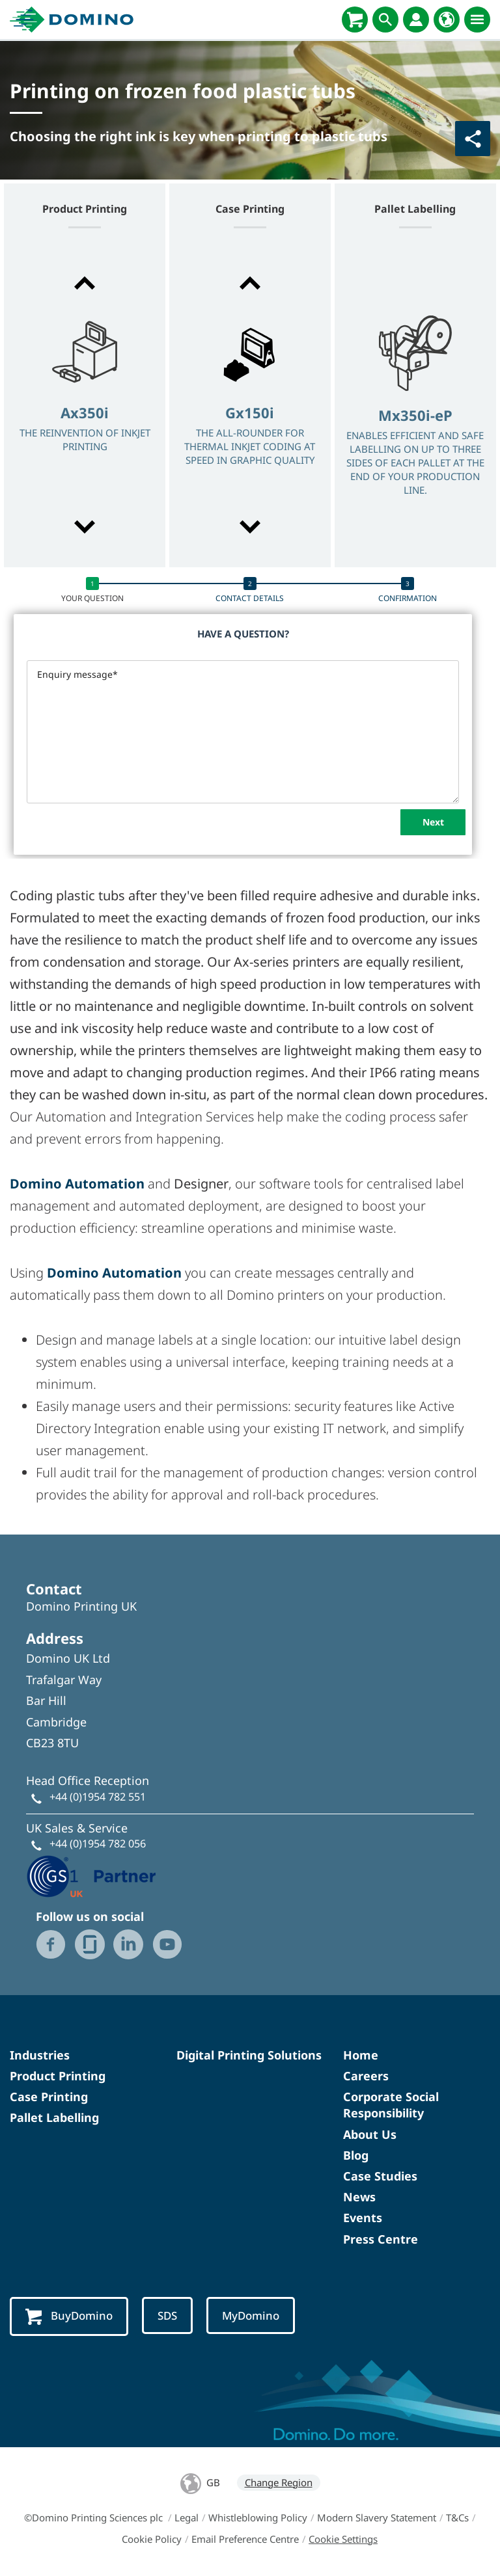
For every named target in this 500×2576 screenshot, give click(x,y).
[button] (85, 283)
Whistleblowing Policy (257, 2517)
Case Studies (380, 2176)
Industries (40, 2055)
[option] (85, 406)
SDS (167, 2315)
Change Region (278, 2482)
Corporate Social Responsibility (391, 2105)
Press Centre (380, 2239)
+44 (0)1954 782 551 (97, 1797)
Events (362, 2217)
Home (360, 2055)
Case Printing (49, 2096)
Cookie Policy (152, 2538)
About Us (369, 2134)
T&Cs (457, 2517)
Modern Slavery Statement (376, 2517)
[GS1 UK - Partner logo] (91, 1875)
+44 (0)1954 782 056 (97, 1843)
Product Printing (57, 2076)
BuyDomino (69, 2316)
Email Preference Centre (245, 2538)
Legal (186, 2517)
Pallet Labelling (54, 2117)
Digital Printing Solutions (249, 2055)
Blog (355, 2155)
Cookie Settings (343, 2538)
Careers (366, 2076)
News (359, 2197)
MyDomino (251, 2315)
